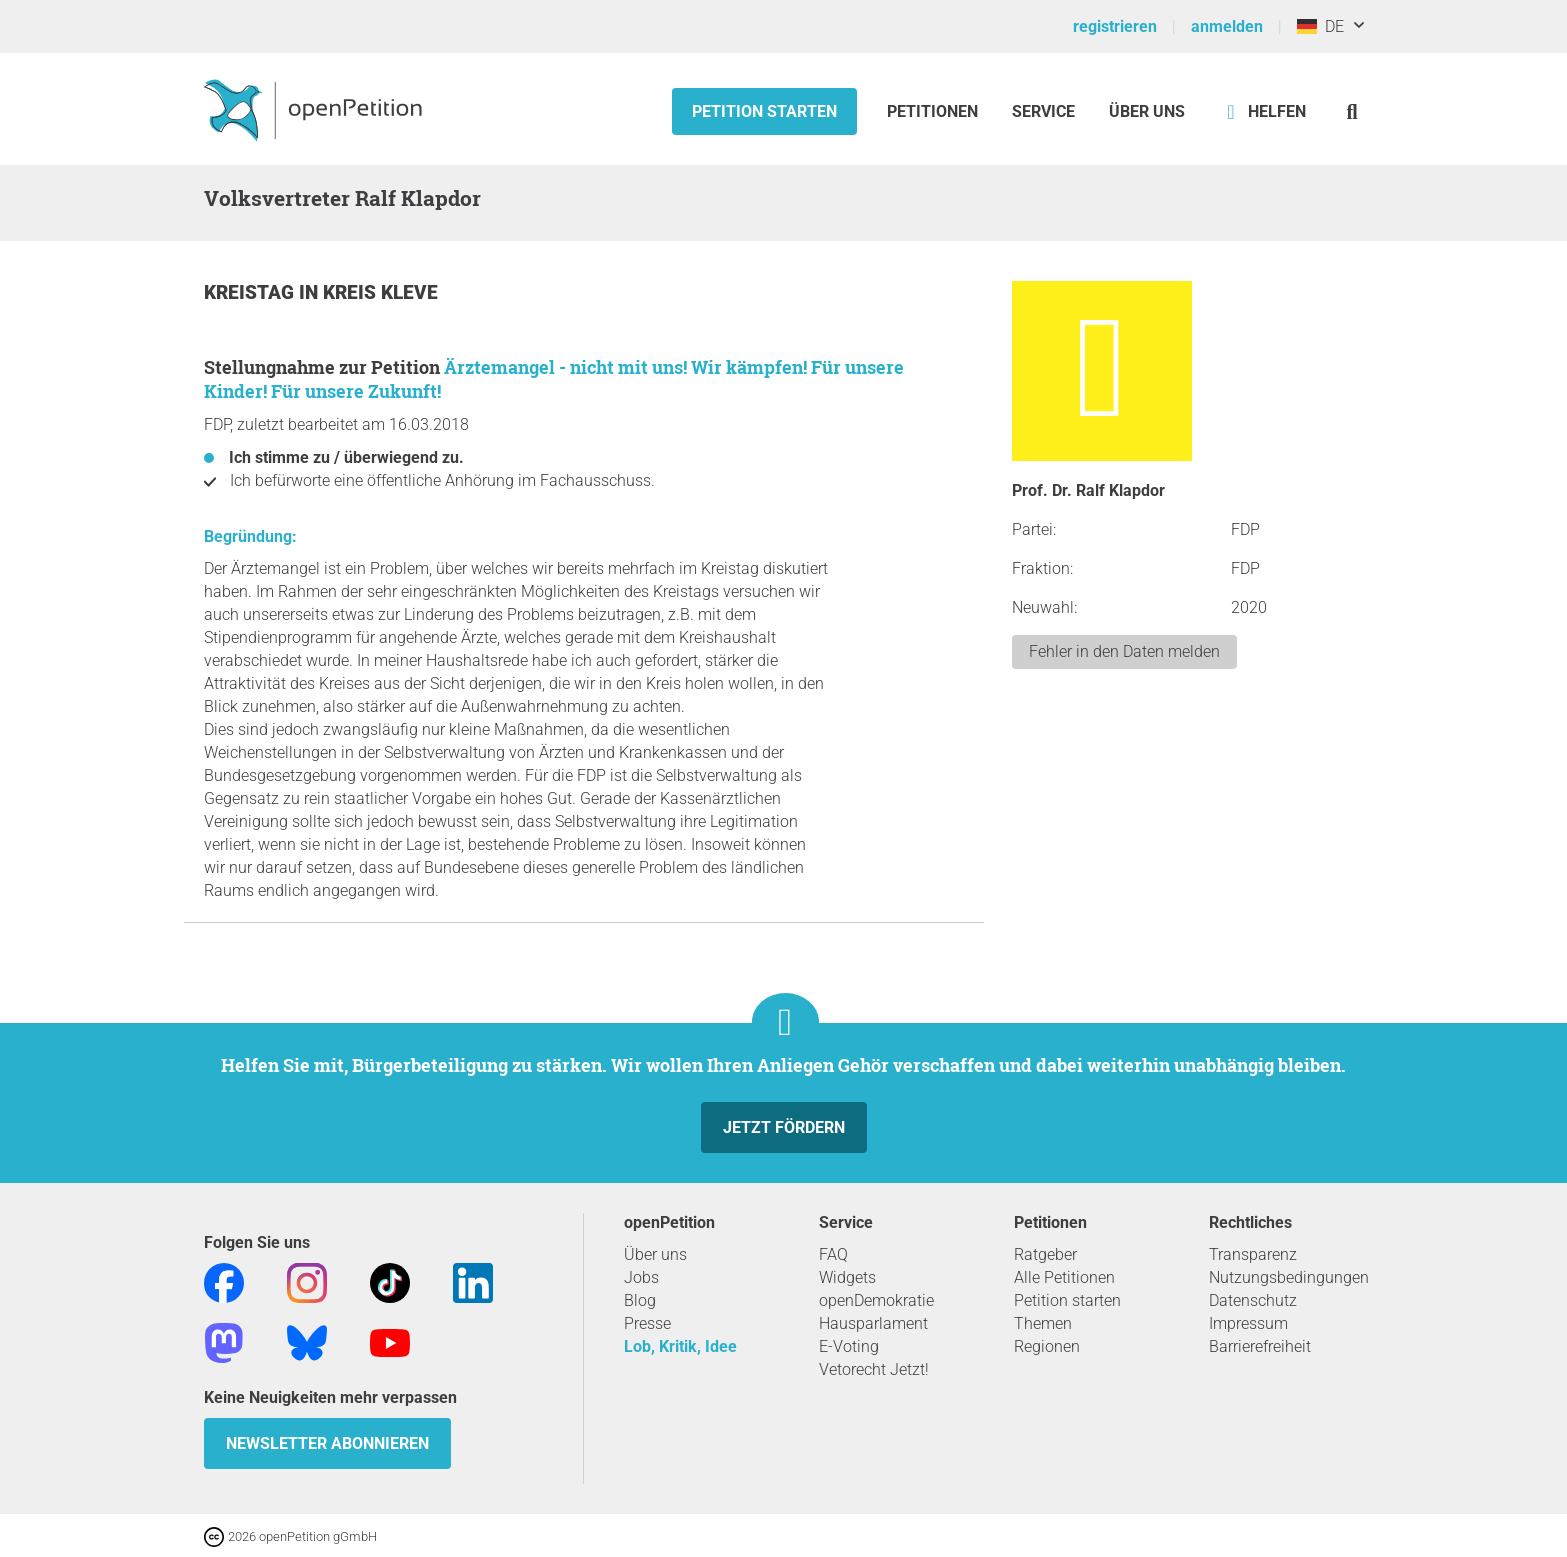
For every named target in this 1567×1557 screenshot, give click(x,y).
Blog (640, 1300)
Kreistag (251, 292)
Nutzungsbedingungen (1289, 1277)
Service (1043, 111)
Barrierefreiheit (1260, 1346)
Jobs (641, 1277)
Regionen (1047, 1346)
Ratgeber (1045, 1254)
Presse (647, 1323)
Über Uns (1147, 111)
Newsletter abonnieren (327, 1443)
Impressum (1248, 1323)
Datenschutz (1253, 1300)
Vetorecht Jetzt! (874, 1369)
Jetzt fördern (784, 1127)
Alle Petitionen (1064, 1277)
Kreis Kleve (380, 292)
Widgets (847, 1277)
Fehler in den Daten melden (1124, 651)
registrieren (1115, 26)
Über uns (655, 1254)
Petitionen (934, 111)
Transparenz (1253, 1254)
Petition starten (764, 111)
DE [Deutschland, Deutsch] (1320, 26)
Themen (1043, 1323)
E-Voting (849, 1346)
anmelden (1227, 26)
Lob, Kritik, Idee (680, 1346)
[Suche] (1352, 111)
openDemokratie (876, 1300)
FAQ (833, 1254)
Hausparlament (873, 1323)
